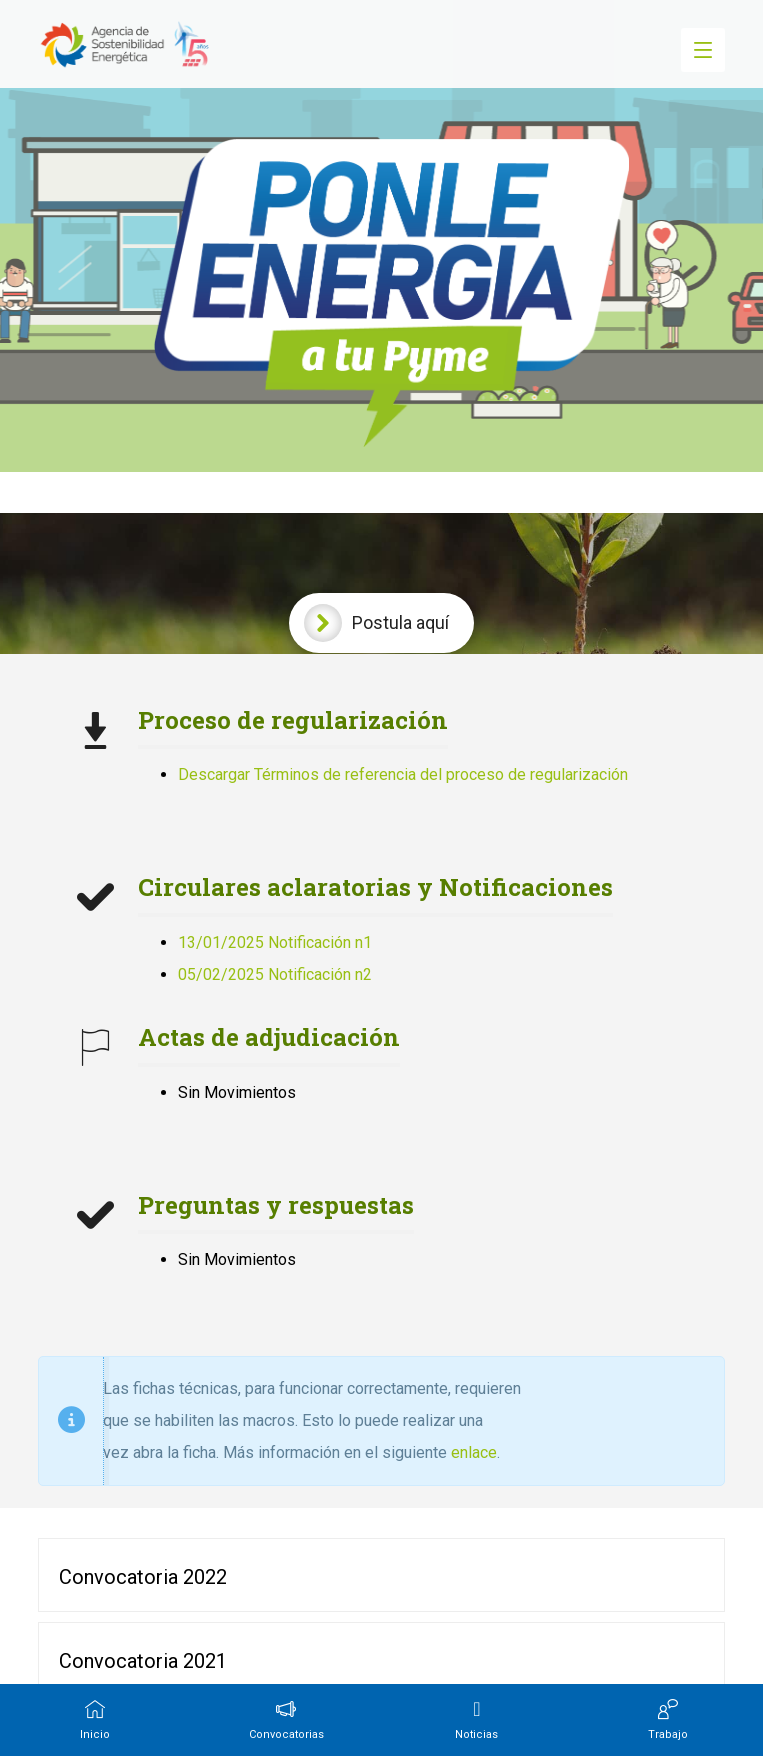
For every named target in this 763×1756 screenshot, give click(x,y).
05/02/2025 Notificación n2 (275, 974)
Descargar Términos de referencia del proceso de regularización (403, 774)
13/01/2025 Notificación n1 (275, 942)
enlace (474, 1452)
